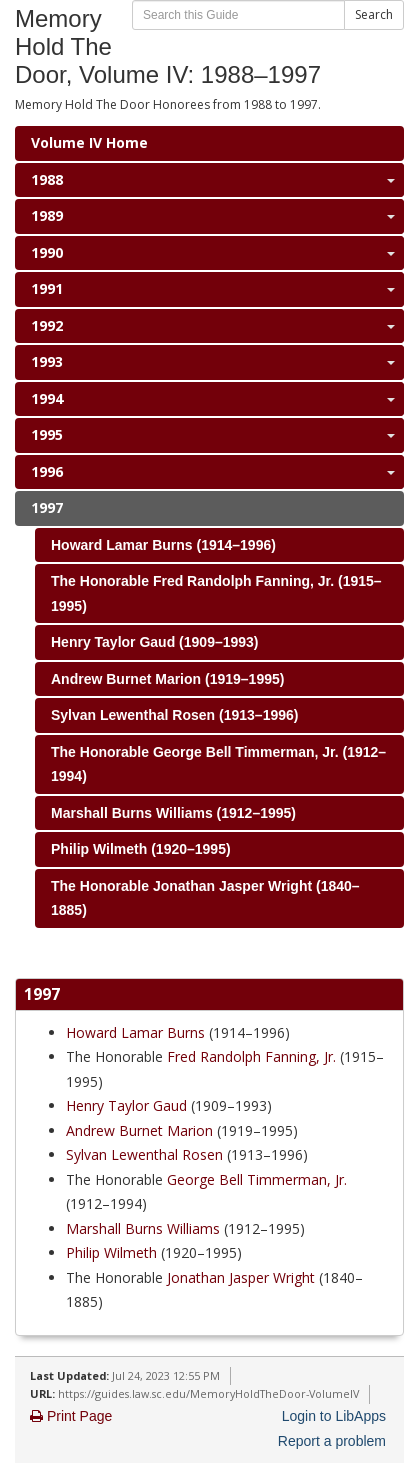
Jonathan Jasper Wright (241, 1277)
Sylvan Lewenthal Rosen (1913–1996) (174, 715)
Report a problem (332, 1441)
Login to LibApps (334, 1416)
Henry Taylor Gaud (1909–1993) (155, 642)
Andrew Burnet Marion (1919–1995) (167, 679)
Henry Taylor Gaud (126, 1105)
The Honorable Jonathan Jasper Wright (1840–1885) (205, 898)
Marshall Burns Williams (143, 1228)
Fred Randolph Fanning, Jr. (251, 1056)
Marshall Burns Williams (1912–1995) (173, 813)
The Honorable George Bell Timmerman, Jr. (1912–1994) (218, 764)
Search (374, 14)
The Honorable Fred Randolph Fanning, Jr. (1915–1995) (216, 593)
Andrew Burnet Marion (139, 1130)
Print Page (71, 1416)
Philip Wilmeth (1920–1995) (141, 849)
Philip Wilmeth (111, 1252)
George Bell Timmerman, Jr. (257, 1179)
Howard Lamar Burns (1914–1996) (163, 545)
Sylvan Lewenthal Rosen (144, 1154)
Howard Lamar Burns (135, 1032)
